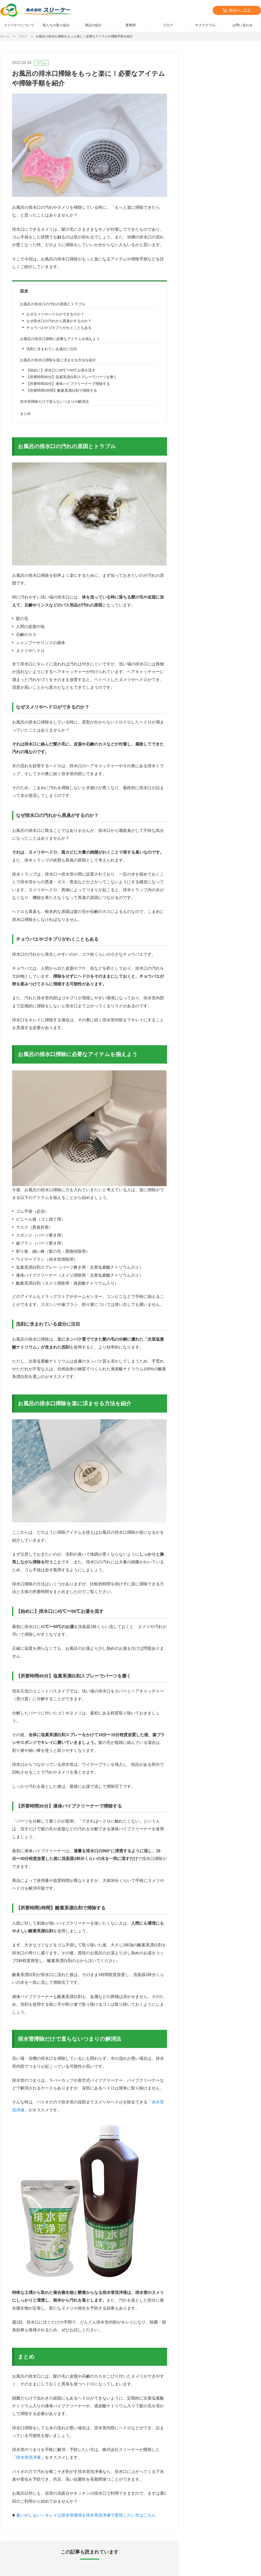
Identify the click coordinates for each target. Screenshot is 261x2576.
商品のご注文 (240, 10)
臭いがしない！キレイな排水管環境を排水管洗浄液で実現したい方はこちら (86, 2515)
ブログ (168, 25)
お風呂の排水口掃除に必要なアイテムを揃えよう (60, 339)
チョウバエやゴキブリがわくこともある (59, 328)
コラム (41, 63)
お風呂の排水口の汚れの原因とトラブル (52, 304)
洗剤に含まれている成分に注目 (51, 349)
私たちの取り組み (56, 25)
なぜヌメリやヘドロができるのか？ (55, 314)
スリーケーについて (19, 25)
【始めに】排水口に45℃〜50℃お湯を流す (60, 370)
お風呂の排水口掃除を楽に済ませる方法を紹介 (58, 360)
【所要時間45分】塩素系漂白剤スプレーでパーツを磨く (71, 377)
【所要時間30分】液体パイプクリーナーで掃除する (68, 384)
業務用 (131, 25)
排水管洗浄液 (28, 2457)
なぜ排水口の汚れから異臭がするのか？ (59, 321)
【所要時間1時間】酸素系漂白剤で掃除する (61, 390)
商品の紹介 (93, 25)
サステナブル (205, 25)
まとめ (25, 413)
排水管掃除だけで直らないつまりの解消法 (54, 401)
